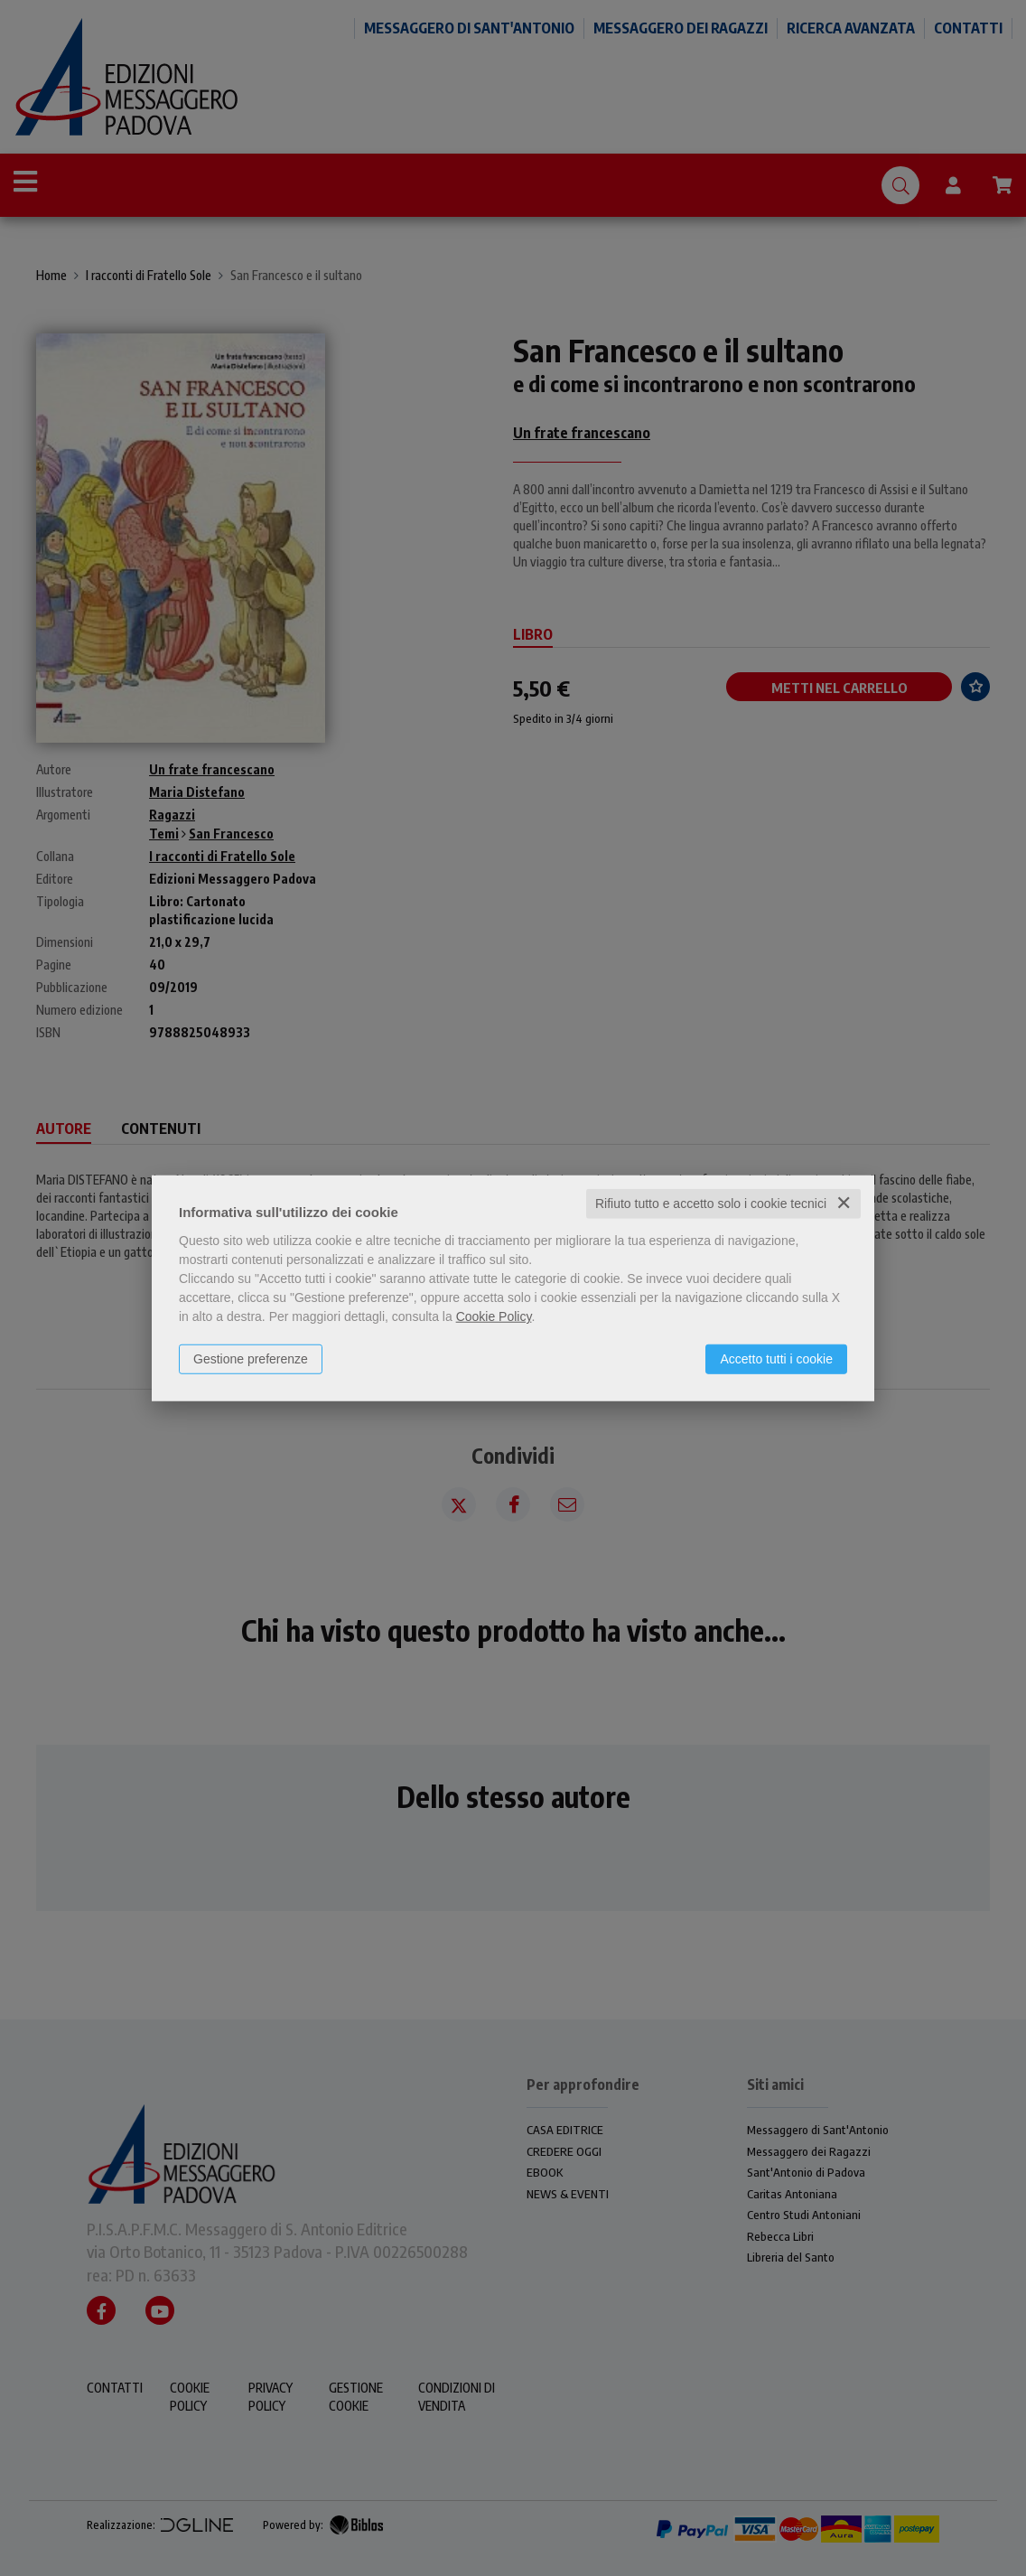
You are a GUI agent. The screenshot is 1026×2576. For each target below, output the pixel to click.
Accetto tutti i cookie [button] (776, 1359)
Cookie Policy (494, 1316)
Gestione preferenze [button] (250, 1359)
